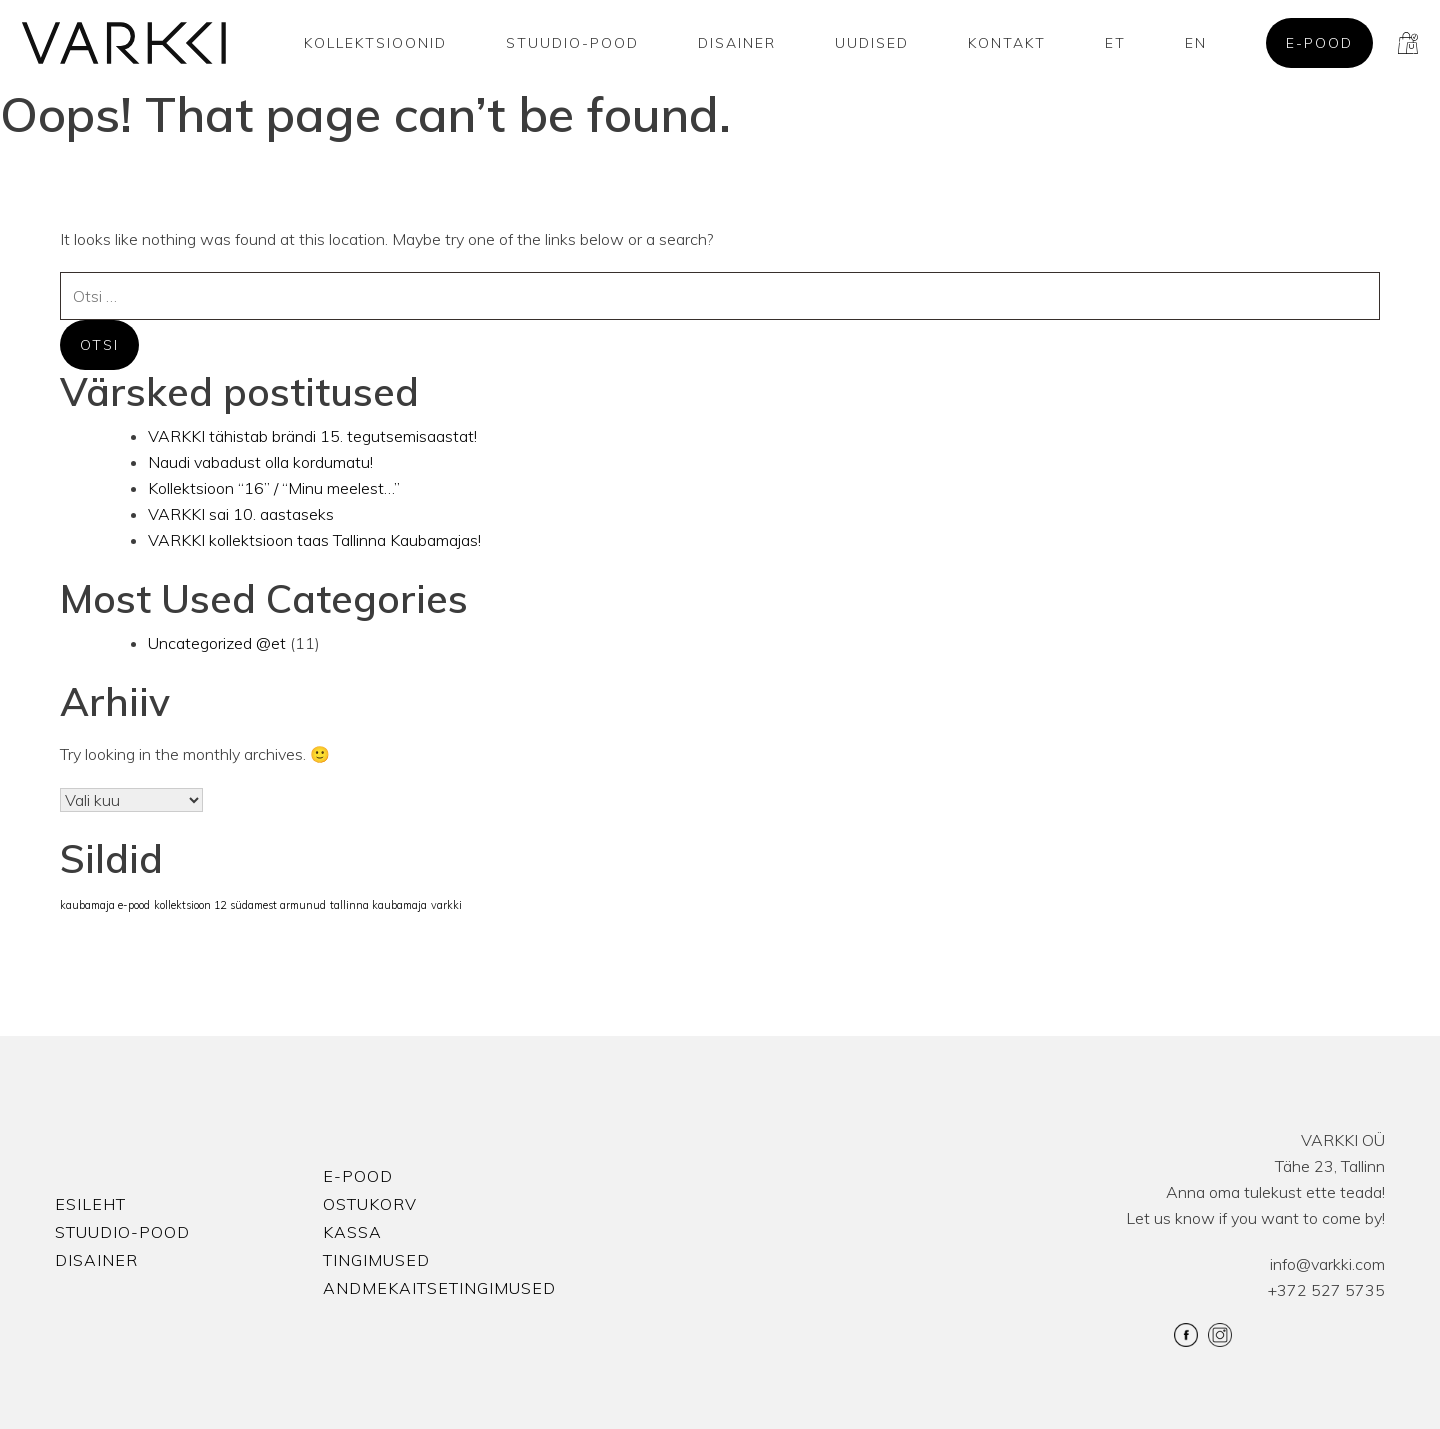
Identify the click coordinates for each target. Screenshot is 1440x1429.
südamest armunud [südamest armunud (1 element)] (278, 905)
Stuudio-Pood (572, 43)
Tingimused (376, 1260)
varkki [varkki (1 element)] (446, 905)
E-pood (1319, 43)
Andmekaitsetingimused (439, 1288)
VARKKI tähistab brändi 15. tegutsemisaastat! (312, 436)
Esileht (90, 1204)
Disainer (737, 43)
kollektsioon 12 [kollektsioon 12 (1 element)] (190, 905)
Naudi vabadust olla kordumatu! (260, 462)
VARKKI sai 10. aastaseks (241, 514)
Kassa (352, 1232)
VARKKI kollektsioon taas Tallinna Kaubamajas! (314, 540)
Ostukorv (370, 1204)
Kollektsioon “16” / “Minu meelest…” (274, 488)
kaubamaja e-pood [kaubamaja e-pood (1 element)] (105, 905)
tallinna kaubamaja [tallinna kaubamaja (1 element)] (378, 905)
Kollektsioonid (375, 43)
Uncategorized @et (217, 643)
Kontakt (1007, 43)
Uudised (872, 43)
